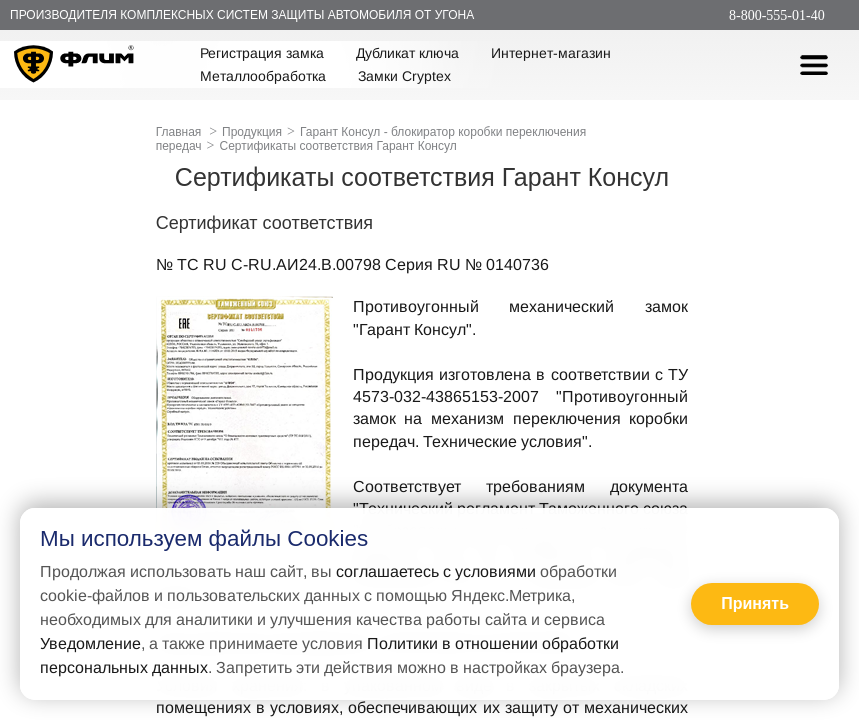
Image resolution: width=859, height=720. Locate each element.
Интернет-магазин (551, 53)
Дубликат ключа (407, 53)
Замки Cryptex (404, 76)
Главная (179, 132)
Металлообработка (263, 76)
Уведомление (90, 643)
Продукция (252, 132)
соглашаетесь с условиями (436, 571)
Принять (755, 603)
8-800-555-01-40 (777, 15)
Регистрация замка (262, 53)
